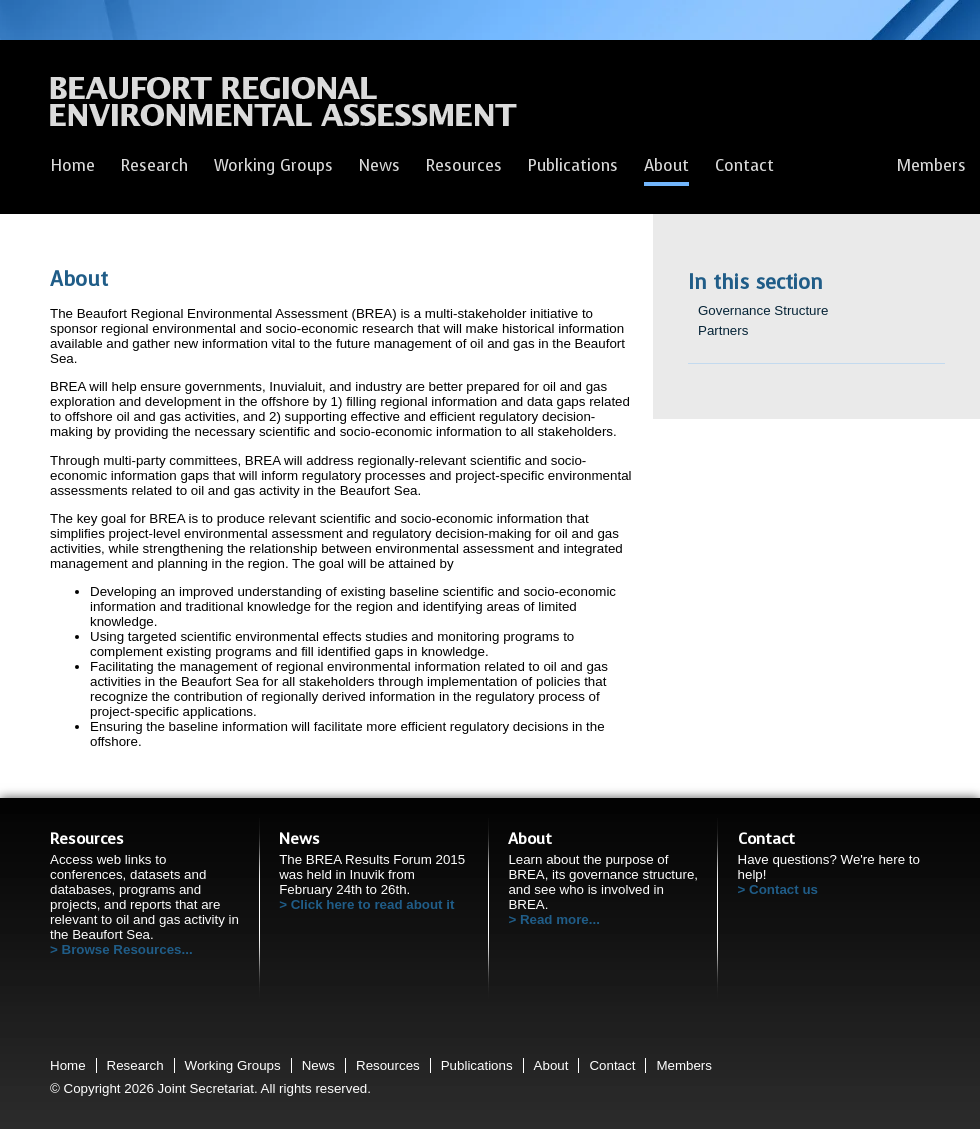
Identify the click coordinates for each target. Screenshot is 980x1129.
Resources (464, 165)
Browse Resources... (127, 949)
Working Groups (273, 165)
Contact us (783, 889)
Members (931, 165)
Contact (744, 165)
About (666, 165)
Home (72, 165)
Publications (573, 165)
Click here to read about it (373, 904)
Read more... (560, 919)
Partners (723, 330)
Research (154, 165)
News (379, 165)
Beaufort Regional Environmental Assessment (283, 107)
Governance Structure (763, 310)
